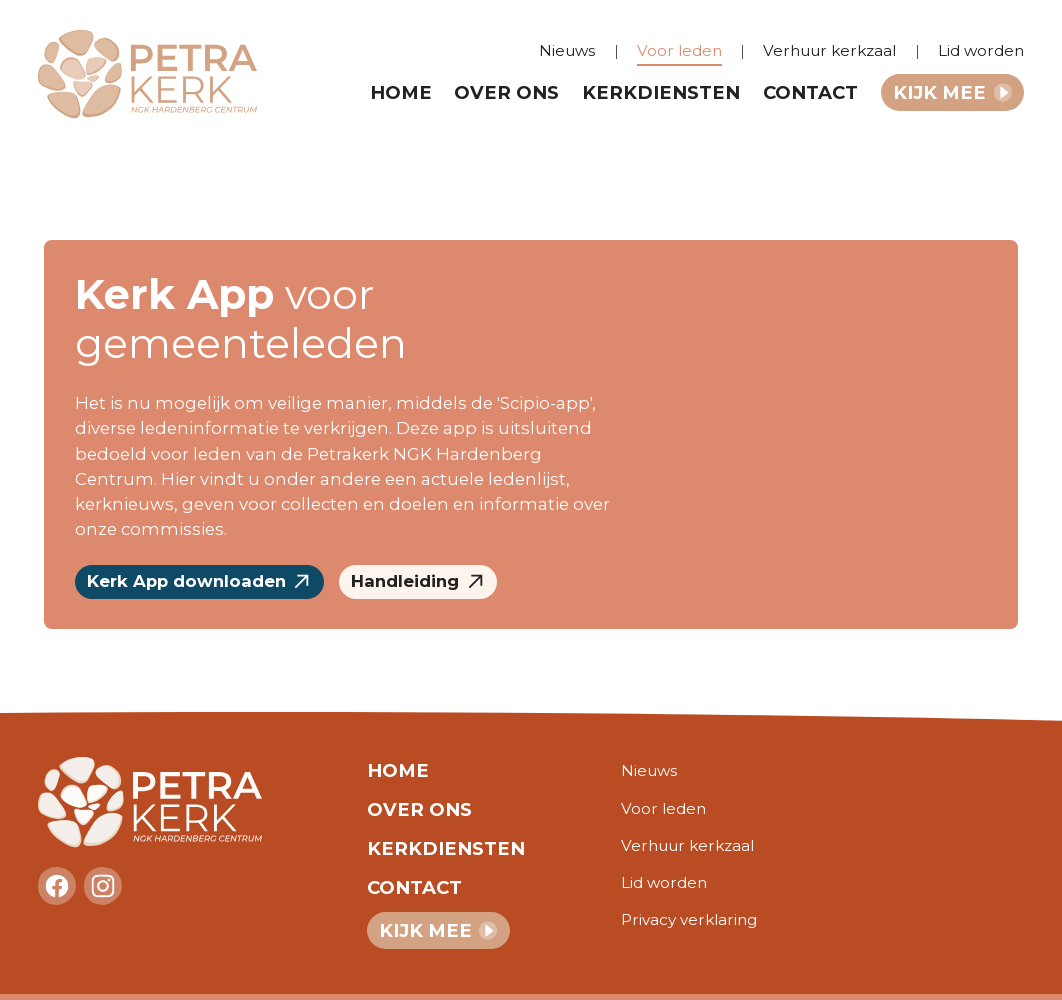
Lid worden (981, 50)
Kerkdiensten (661, 92)
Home (401, 92)
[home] (159, 74)
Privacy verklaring (689, 919)
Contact (810, 92)
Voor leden (679, 50)
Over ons (506, 92)
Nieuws (567, 50)
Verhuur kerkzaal (829, 50)
